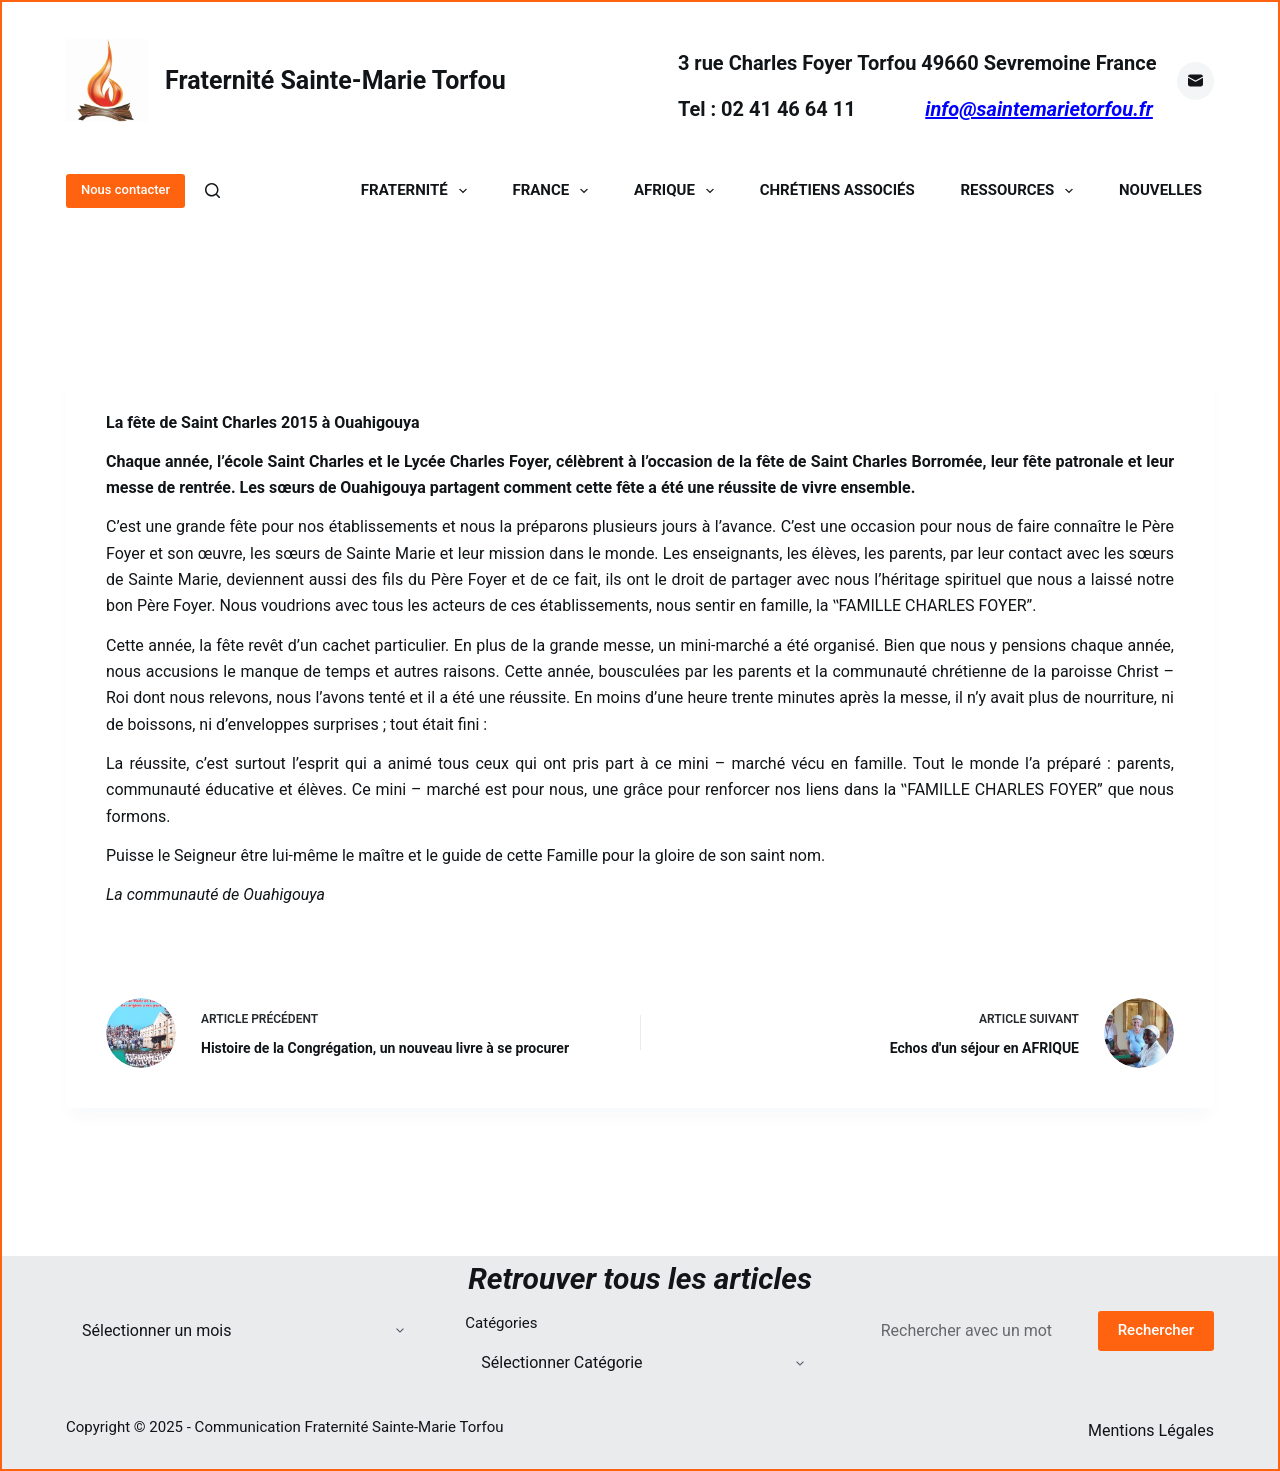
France (554, 190)
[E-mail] (1196, 81)
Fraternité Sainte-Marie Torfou (335, 80)
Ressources (1020, 190)
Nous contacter (125, 189)
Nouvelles (1160, 190)
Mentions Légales (1151, 1430)
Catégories (501, 1323)
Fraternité (418, 190)
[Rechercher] (212, 190)
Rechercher (1156, 1330)
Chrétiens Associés (837, 190)
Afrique (678, 190)
